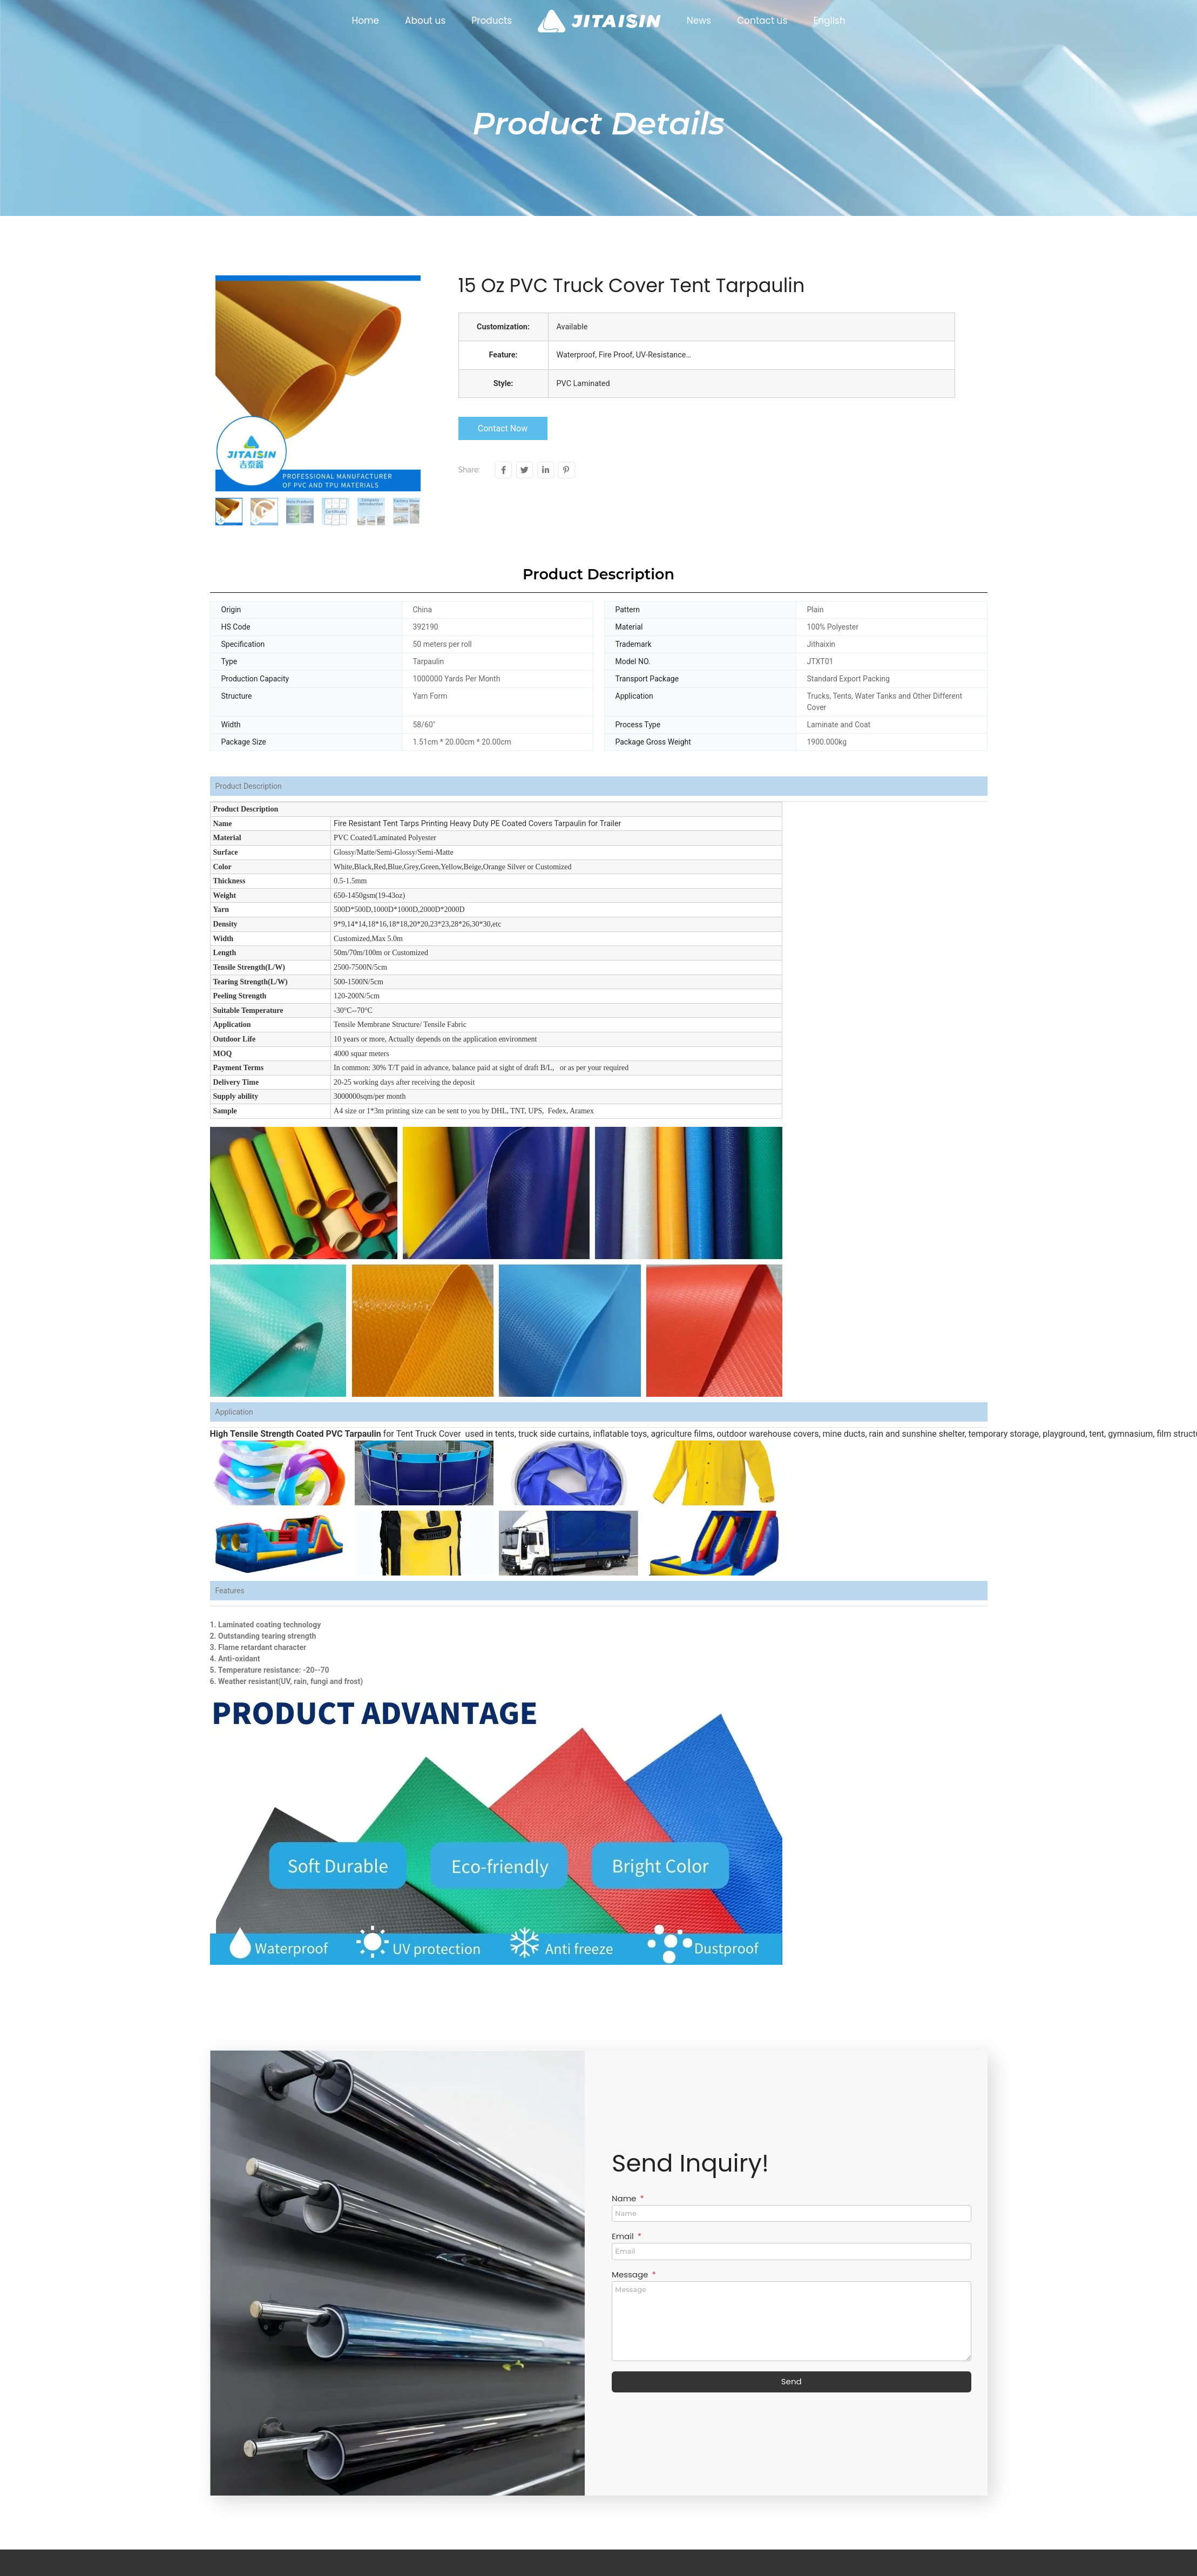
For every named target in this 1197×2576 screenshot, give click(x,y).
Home (365, 20)
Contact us (762, 20)
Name (625, 2199)
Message (631, 2275)
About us (425, 20)
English (829, 20)
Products (491, 20)
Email (624, 2237)
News (699, 20)
